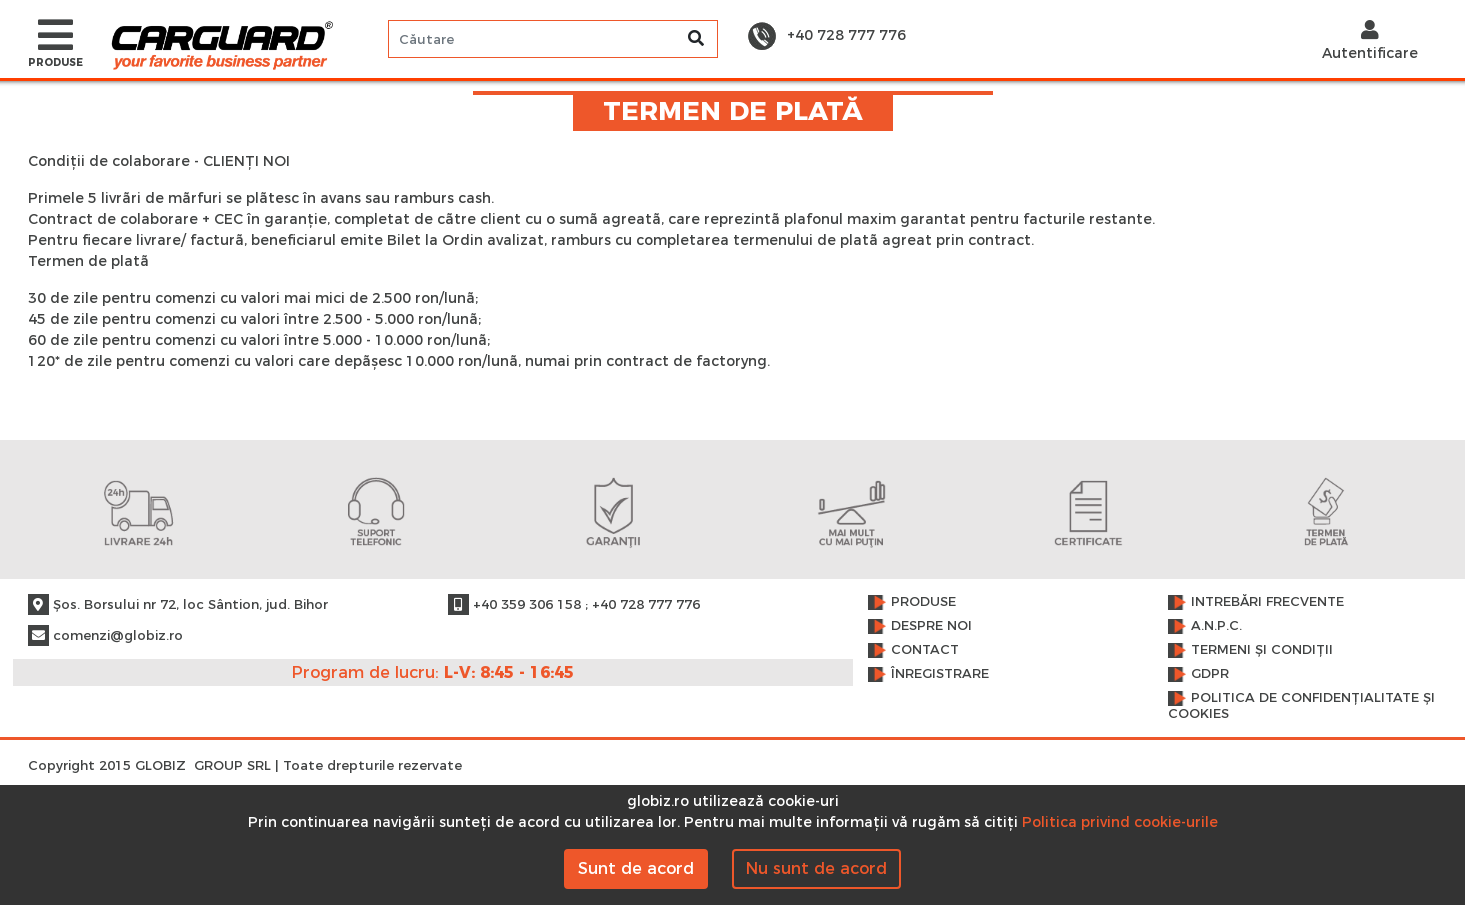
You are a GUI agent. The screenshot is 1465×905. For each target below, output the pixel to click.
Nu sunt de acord (816, 868)
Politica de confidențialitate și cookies (1301, 705)
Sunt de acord (636, 868)
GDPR (1210, 673)
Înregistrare (940, 673)
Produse (923, 601)
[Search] (553, 39)
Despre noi (931, 625)
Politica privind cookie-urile (1120, 822)
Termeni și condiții (1262, 649)
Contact (925, 649)
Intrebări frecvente (1267, 601)
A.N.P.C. (1216, 625)
